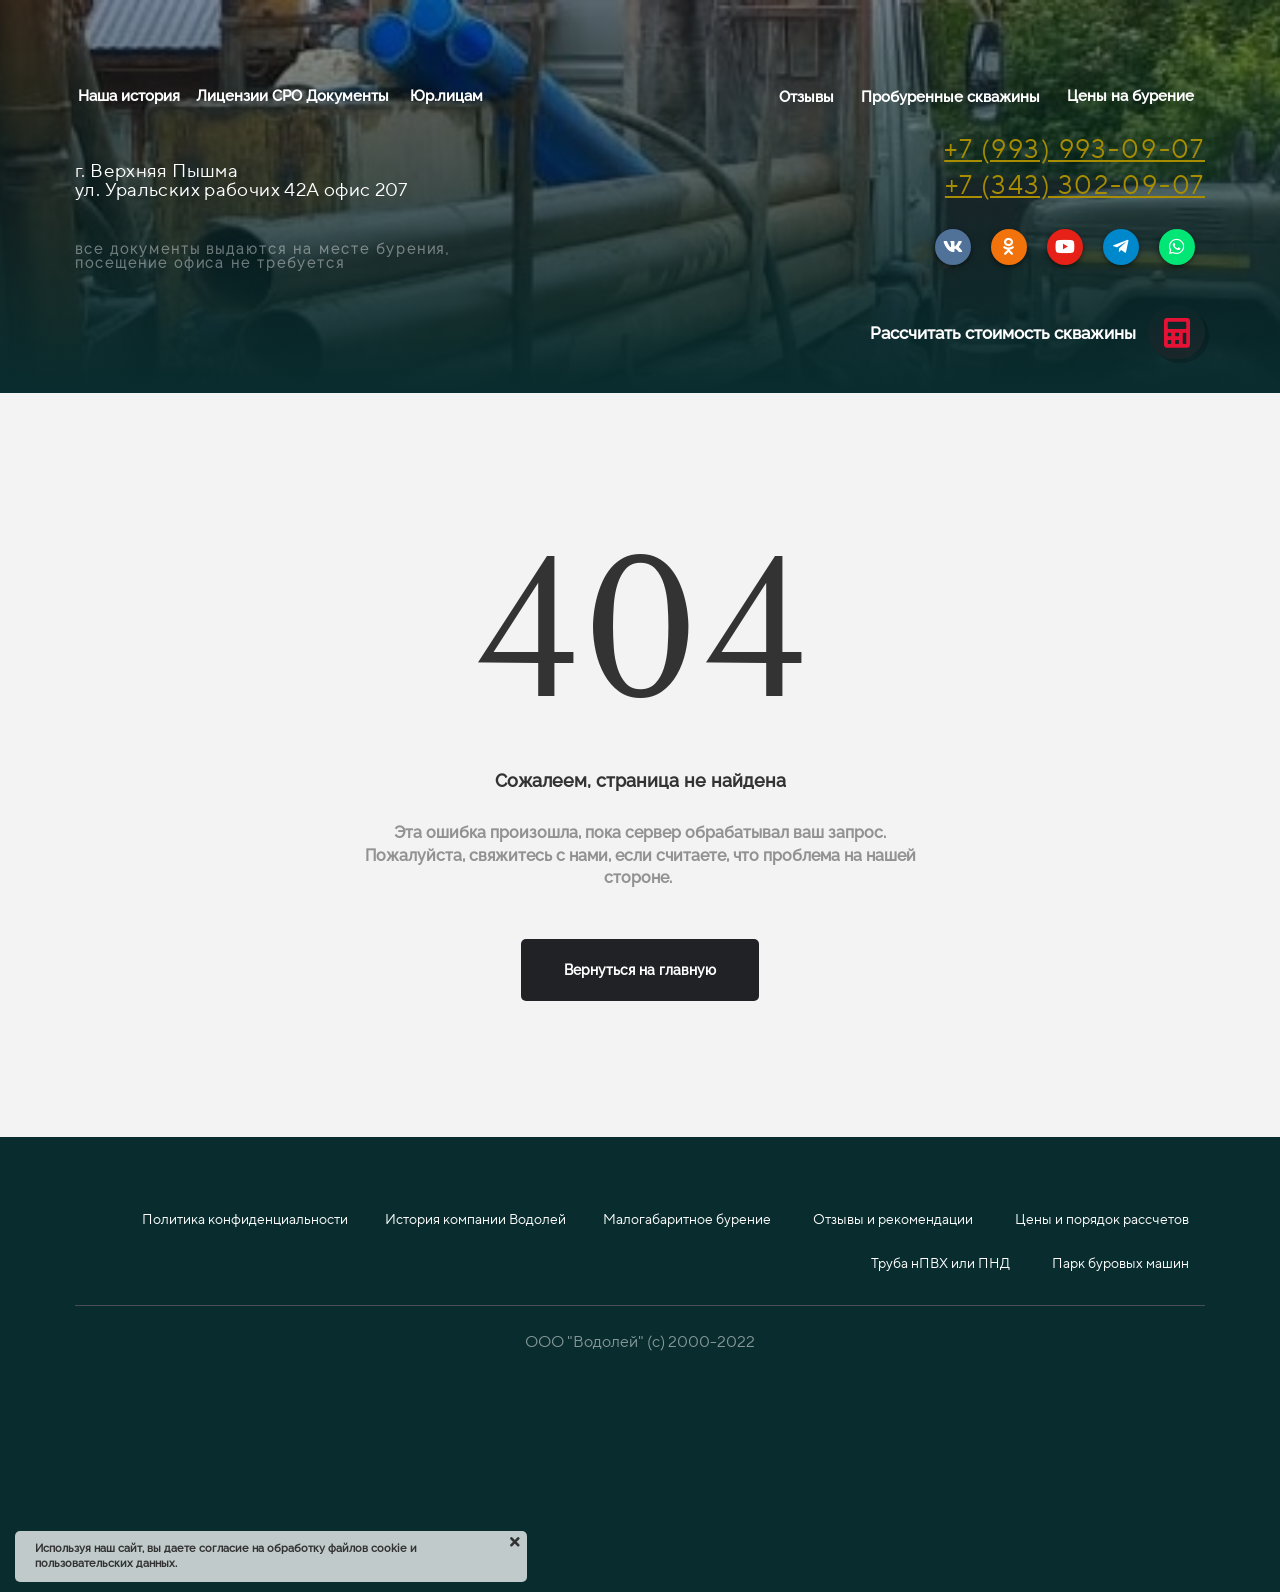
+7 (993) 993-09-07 (1074, 148)
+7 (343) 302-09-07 (1075, 184)
